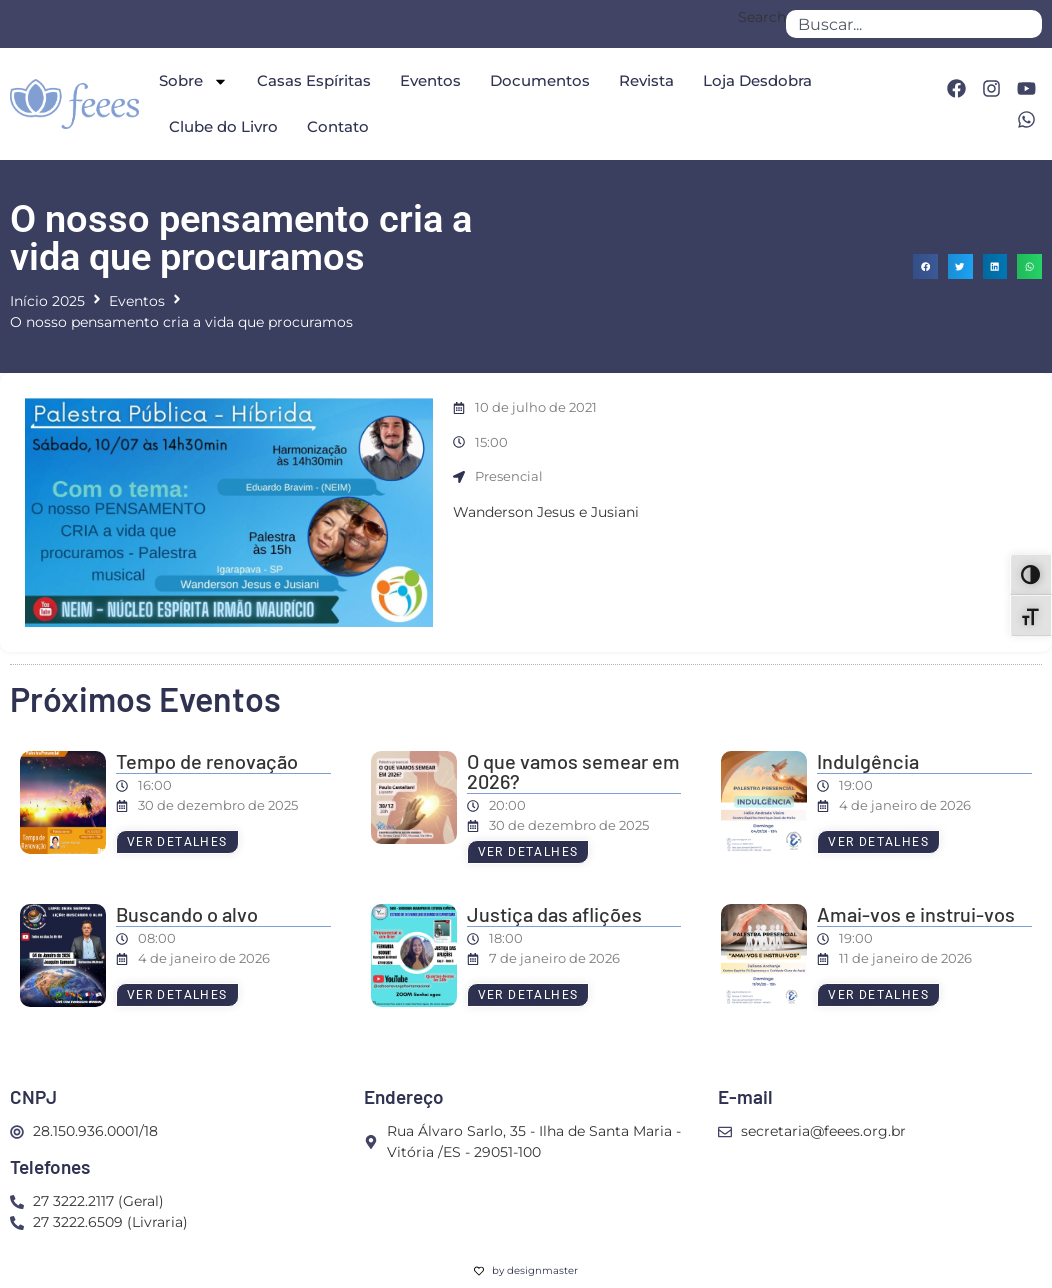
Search (762, 18)
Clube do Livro (223, 126)
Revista (646, 80)
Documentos (540, 80)
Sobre (193, 81)
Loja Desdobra (757, 80)
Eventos (430, 80)
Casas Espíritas (314, 80)
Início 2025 (47, 301)
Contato (338, 126)
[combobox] (914, 24)
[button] (925, 266)
